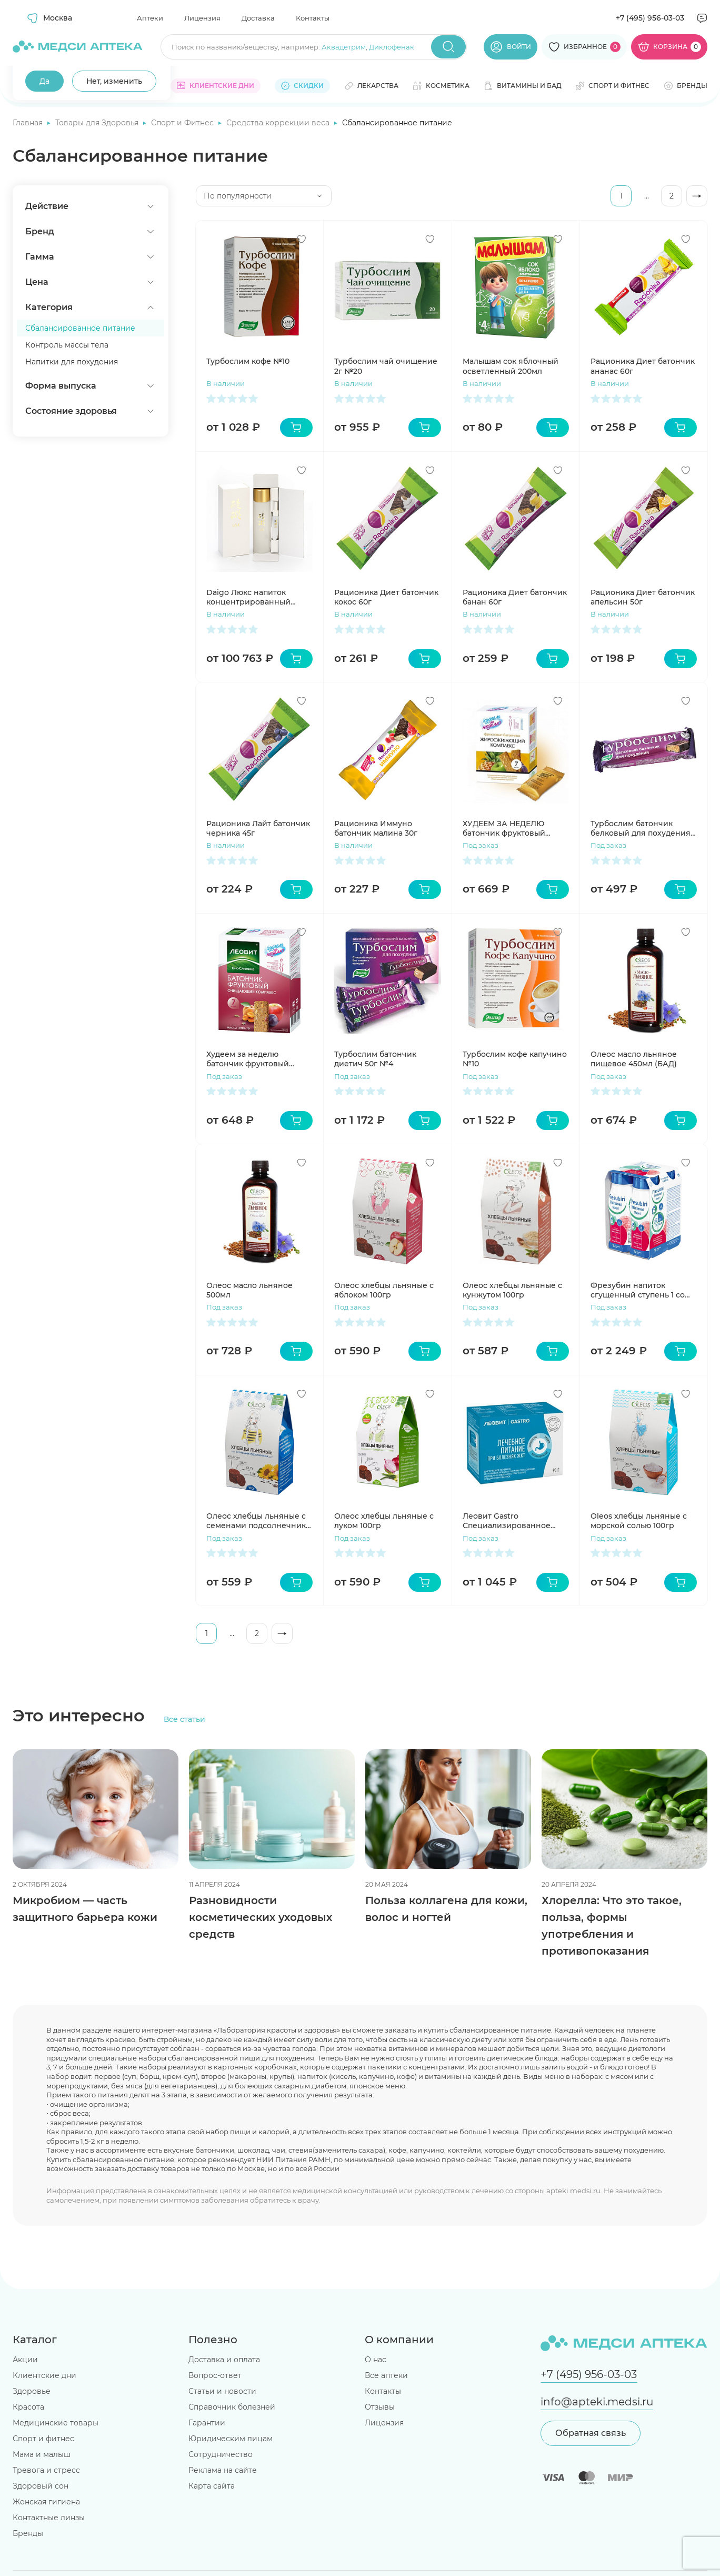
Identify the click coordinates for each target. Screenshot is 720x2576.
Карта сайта (211, 2486)
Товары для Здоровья (98, 122)
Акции (25, 2359)
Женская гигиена (46, 2501)
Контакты (312, 18)
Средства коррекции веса (279, 122)
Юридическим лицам (230, 2438)
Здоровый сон (40, 2486)
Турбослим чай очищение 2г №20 (385, 365)
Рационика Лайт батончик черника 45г (258, 828)
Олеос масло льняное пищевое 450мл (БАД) (634, 1058)
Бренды (28, 2533)
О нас (375, 2359)
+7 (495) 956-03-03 (650, 18)
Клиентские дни (44, 2375)
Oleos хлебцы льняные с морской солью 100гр (639, 1520)
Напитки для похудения (71, 361)
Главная (29, 122)
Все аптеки (386, 2375)
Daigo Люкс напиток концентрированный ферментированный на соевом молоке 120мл (252, 597)
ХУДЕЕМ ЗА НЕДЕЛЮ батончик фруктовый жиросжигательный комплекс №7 (504, 828)
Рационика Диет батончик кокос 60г (386, 597)
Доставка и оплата (224, 2359)
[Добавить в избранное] (301, 239)
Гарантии (206, 2423)
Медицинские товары (55, 2423)
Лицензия (202, 18)
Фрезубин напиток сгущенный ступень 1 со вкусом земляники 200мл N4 (641, 1290)
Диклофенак (391, 47)
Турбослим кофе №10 (247, 361)
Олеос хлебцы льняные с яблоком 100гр (384, 1290)
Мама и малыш (42, 2454)
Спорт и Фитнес (183, 122)
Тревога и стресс (46, 2470)
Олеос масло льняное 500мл (249, 1290)
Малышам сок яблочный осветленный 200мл (510, 365)
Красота (28, 2407)
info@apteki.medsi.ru (597, 2401)
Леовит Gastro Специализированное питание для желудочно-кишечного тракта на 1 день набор (512, 1520)
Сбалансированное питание (80, 328)
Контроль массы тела (66, 345)
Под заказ (480, 845)
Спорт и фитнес (43, 2438)
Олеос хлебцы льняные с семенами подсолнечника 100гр (258, 1520)
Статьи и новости (222, 2391)
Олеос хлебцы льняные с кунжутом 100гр (512, 1290)
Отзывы (380, 2407)
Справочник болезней (231, 2407)
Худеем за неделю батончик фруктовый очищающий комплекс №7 (258, 1058)
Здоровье (32, 2391)
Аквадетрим (344, 47)
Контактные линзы (49, 2517)
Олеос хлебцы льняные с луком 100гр (384, 1520)
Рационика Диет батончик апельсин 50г (643, 597)
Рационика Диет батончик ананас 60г (643, 365)
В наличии (225, 383)
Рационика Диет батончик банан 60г (515, 597)
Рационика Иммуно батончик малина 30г (375, 828)
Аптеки (150, 18)
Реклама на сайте (222, 2470)
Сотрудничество (220, 2454)
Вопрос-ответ (215, 2375)
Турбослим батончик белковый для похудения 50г (641, 828)
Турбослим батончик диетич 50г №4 (375, 1058)
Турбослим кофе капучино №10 (515, 1058)
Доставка (258, 18)
